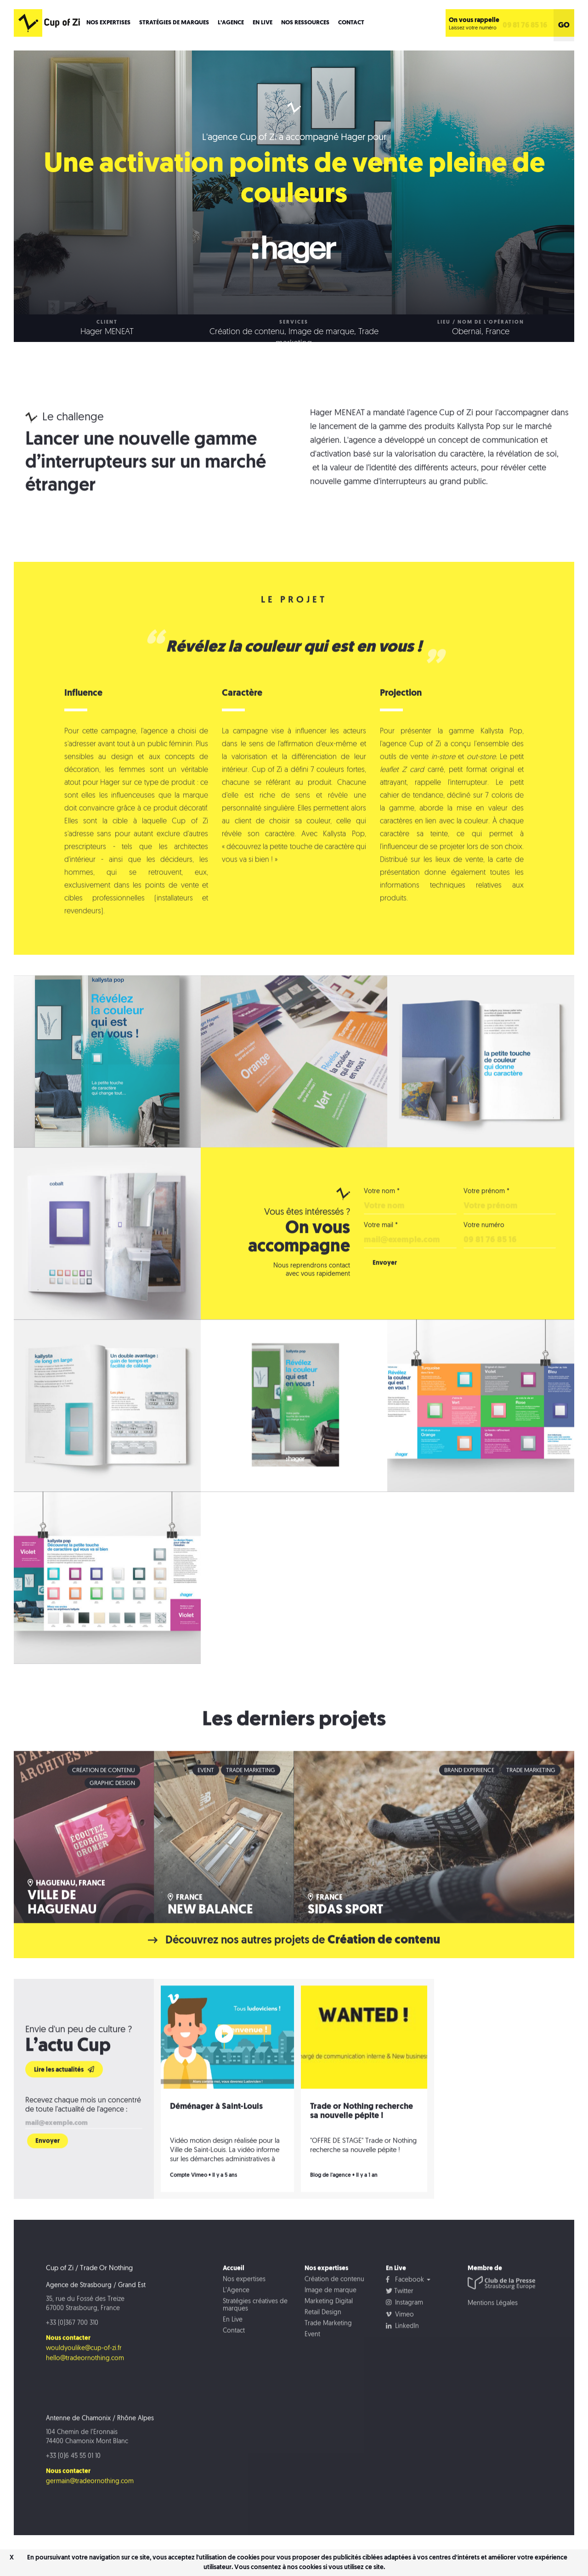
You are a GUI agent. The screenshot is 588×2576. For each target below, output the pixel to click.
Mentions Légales (493, 2332)
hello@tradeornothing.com (85, 2386)
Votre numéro (484, 1254)
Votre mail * (381, 1254)
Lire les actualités (64, 2098)
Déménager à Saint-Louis (216, 2135)
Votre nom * (382, 1220)
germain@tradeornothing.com (90, 2509)
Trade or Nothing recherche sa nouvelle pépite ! (361, 2140)
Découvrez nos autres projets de (294, 1968)
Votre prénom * (486, 1220)
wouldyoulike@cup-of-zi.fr (84, 2376)
